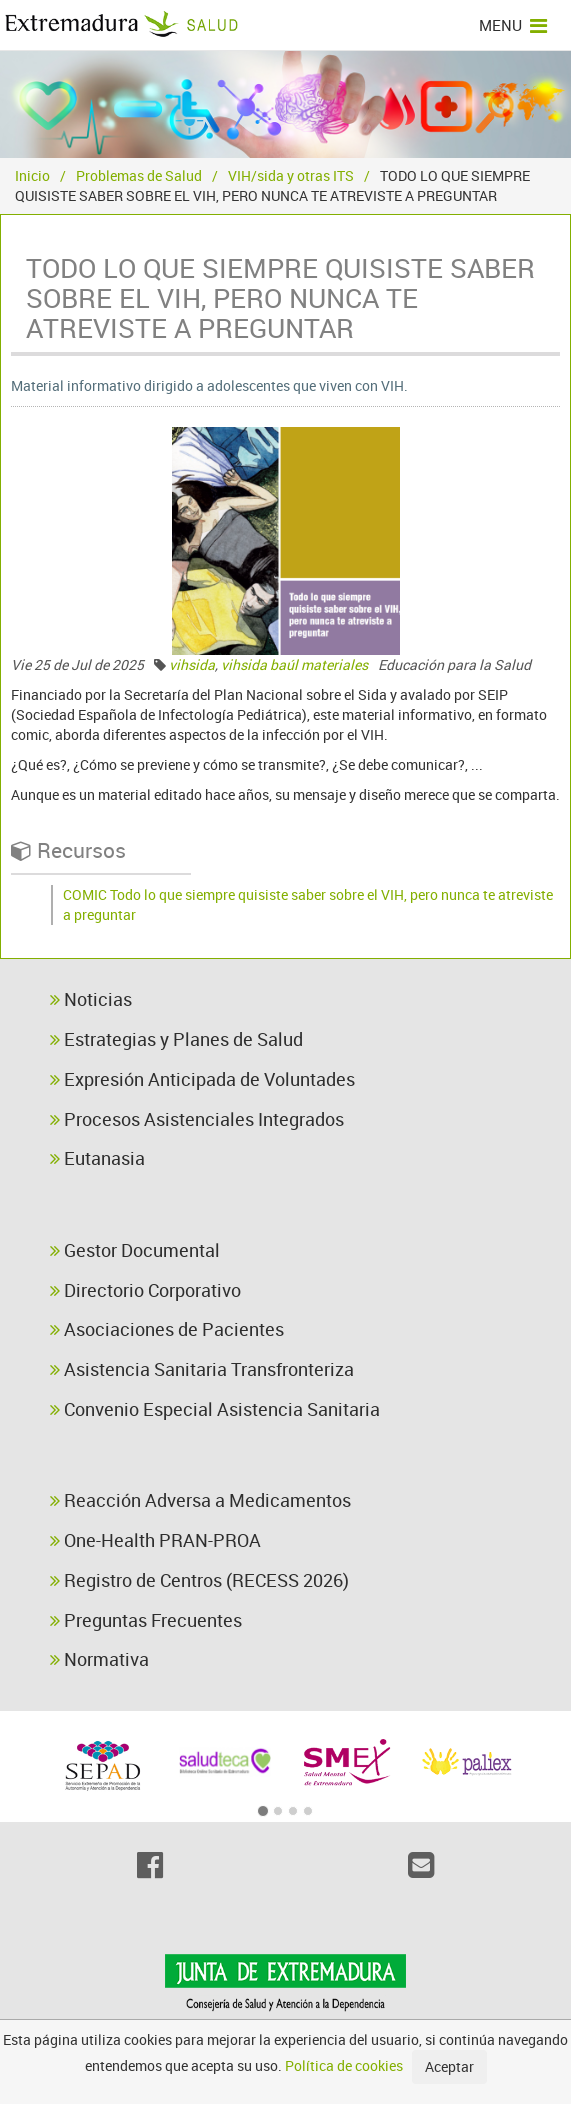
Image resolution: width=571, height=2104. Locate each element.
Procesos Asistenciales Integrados (197, 1119)
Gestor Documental (135, 1250)
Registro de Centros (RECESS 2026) (199, 1580)
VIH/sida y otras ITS (291, 175)
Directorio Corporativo (145, 1290)
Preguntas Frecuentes (146, 1620)
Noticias (91, 999)
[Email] (421, 1865)
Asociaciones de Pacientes (167, 1329)
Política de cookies (344, 2065)
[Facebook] (150, 1865)
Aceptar (449, 2066)
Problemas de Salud (139, 175)
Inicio (32, 175)
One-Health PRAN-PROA (155, 1540)
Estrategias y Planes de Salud (176, 1039)
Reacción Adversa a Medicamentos (200, 1500)
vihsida (192, 664)
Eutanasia (97, 1158)
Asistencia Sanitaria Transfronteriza (202, 1369)
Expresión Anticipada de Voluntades (202, 1079)
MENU (513, 25)
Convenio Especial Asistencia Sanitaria (215, 1409)
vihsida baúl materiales (294, 664)
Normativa (99, 1659)
